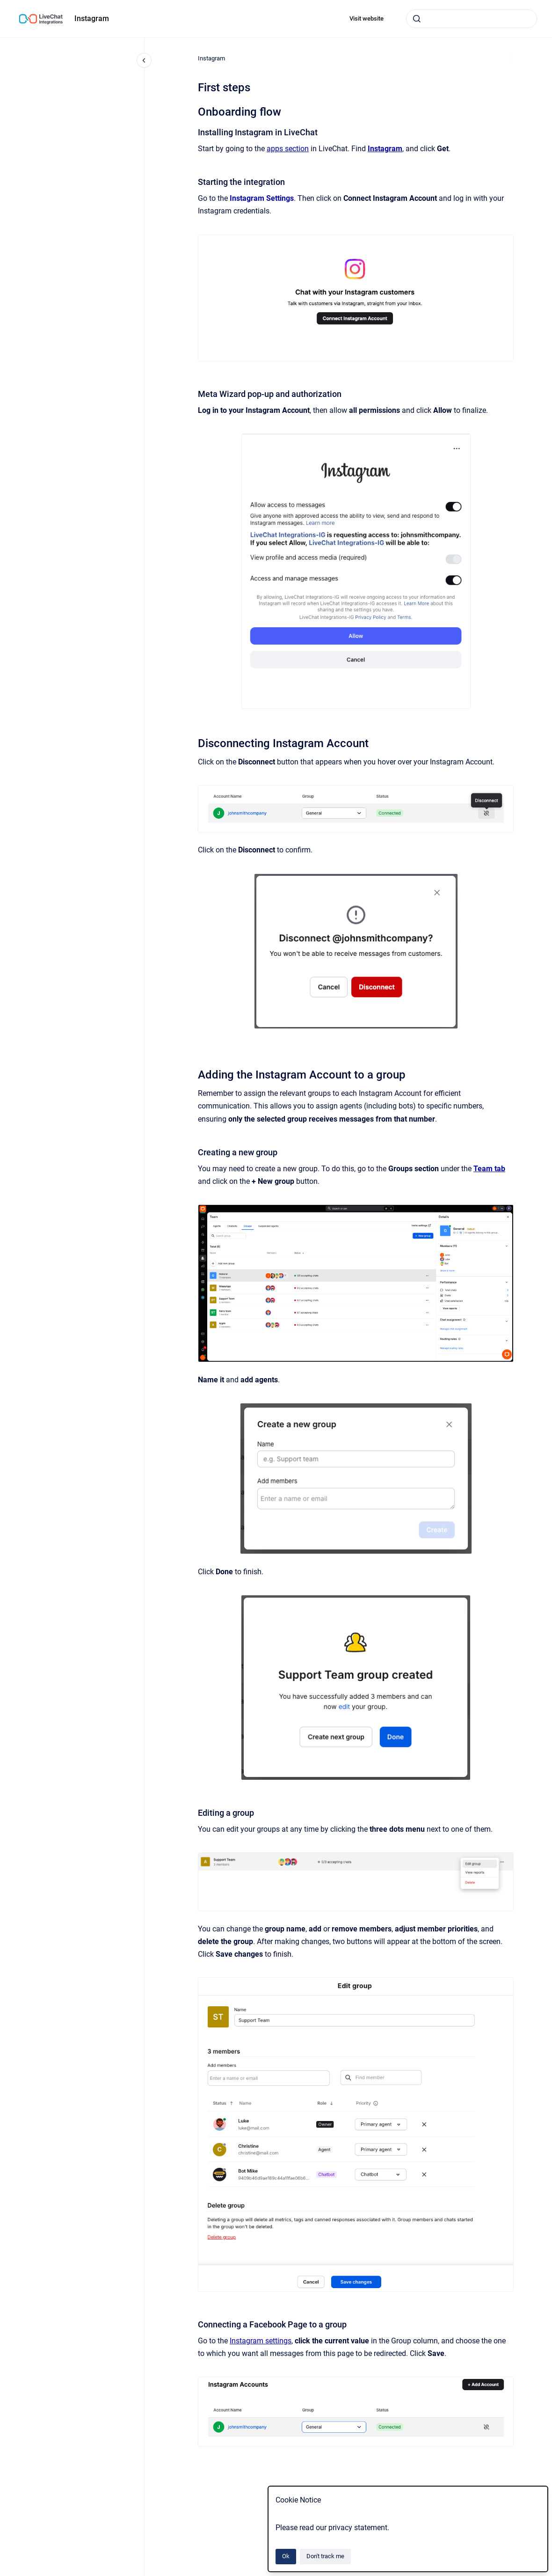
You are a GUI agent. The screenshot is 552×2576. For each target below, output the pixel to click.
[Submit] (416, 18)
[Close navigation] (144, 60)
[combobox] (472, 19)
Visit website (366, 18)
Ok (286, 2556)
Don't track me (325, 2556)
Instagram (91, 18)
